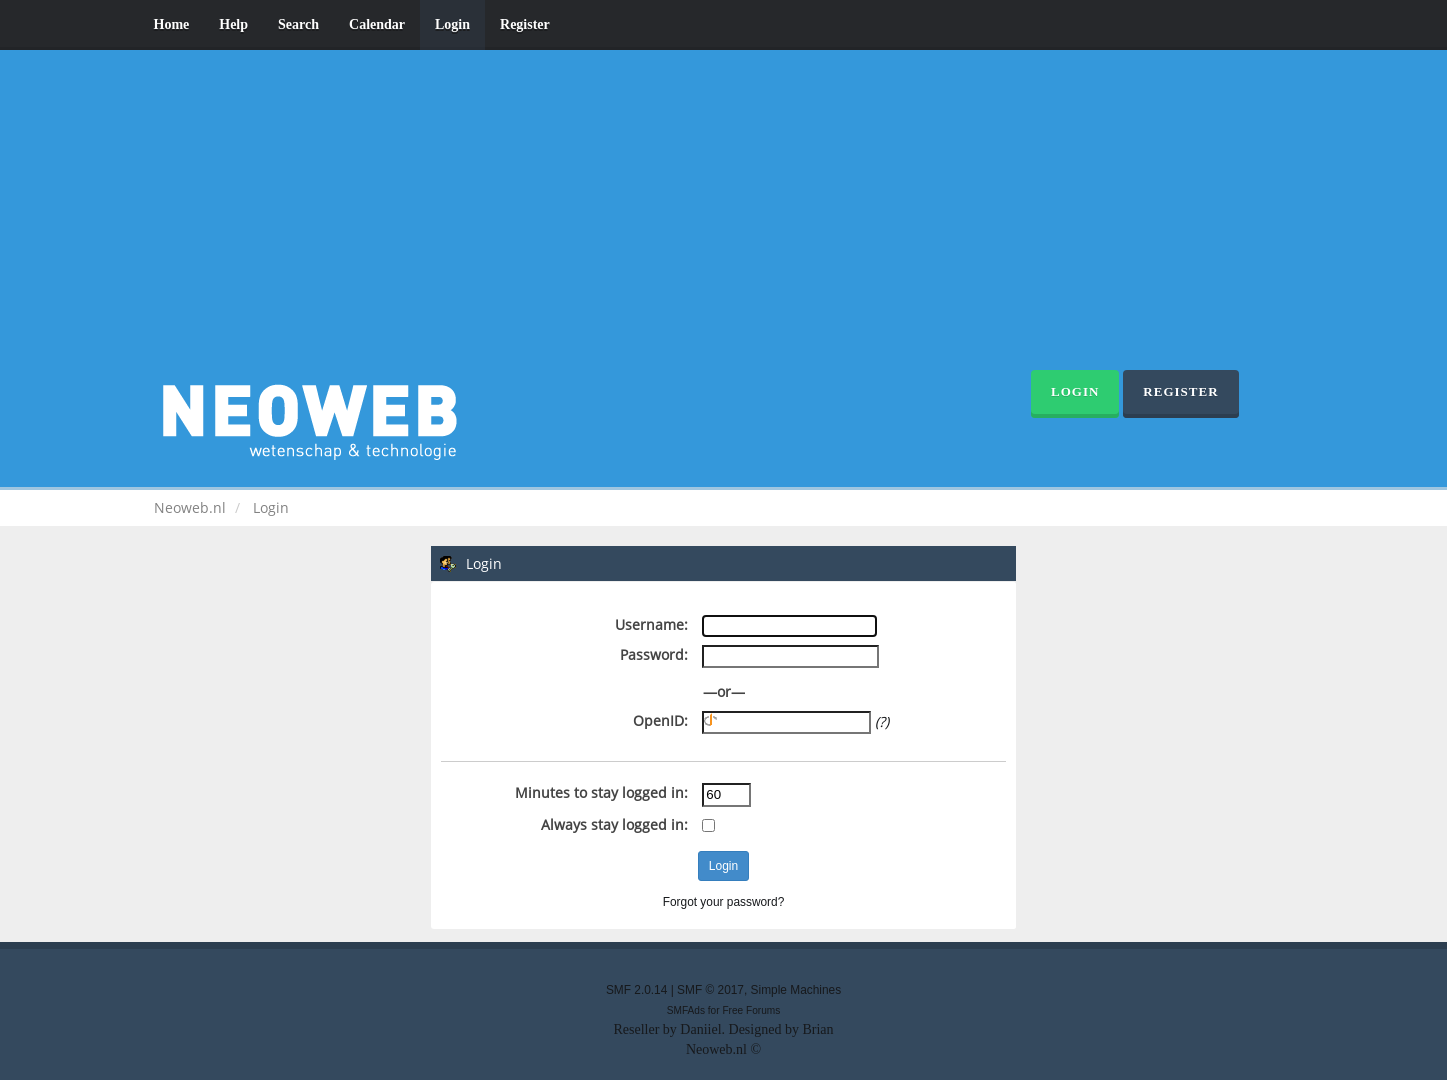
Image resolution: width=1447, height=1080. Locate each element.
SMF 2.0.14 (636, 990)
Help (233, 24)
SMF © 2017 (710, 990)
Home (172, 24)
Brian (817, 1029)
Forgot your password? (724, 902)
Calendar (377, 24)
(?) (882, 721)
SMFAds (686, 1010)
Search (298, 24)
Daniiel (700, 1029)
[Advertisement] (724, 220)
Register (525, 24)
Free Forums (751, 1010)
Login (452, 24)
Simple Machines (796, 990)
